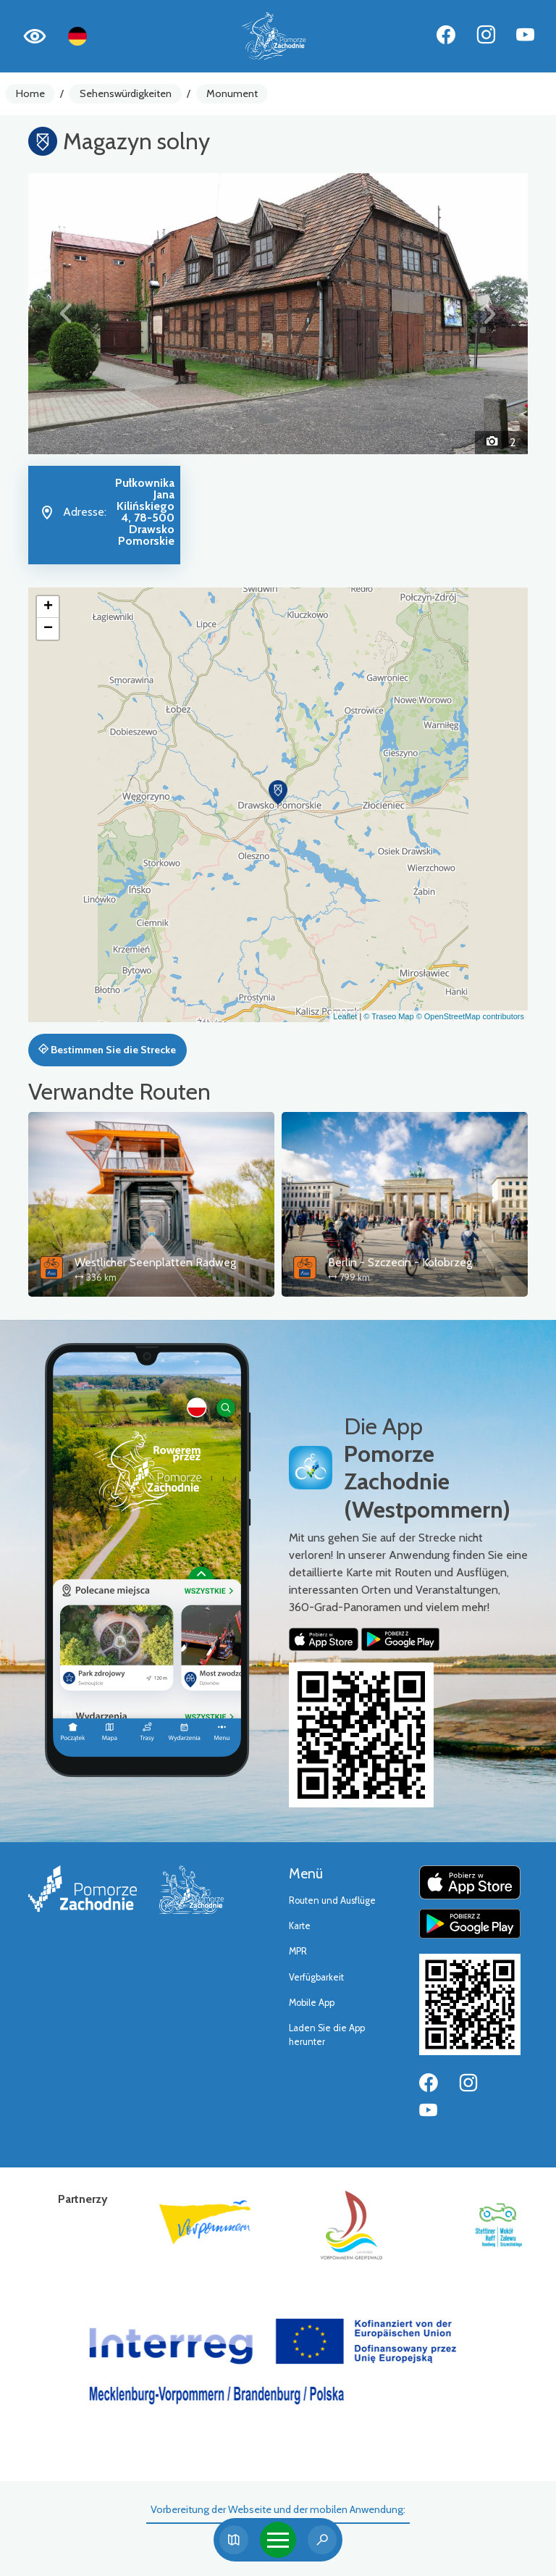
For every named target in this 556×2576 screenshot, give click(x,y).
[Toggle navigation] (278, 2540)
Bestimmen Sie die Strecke (107, 1049)
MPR (298, 1951)
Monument (232, 93)
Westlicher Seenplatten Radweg (155, 1262)
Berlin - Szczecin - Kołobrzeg (400, 1262)
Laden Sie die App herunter (327, 2035)
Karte (300, 1925)
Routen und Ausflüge (332, 1900)
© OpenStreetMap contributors (470, 1016)
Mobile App (311, 2002)
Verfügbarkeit (316, 1977)
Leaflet (345, 1016)
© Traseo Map (388, 1016)
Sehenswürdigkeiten (126, 93)
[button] (66, 313)
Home (30, 93)
